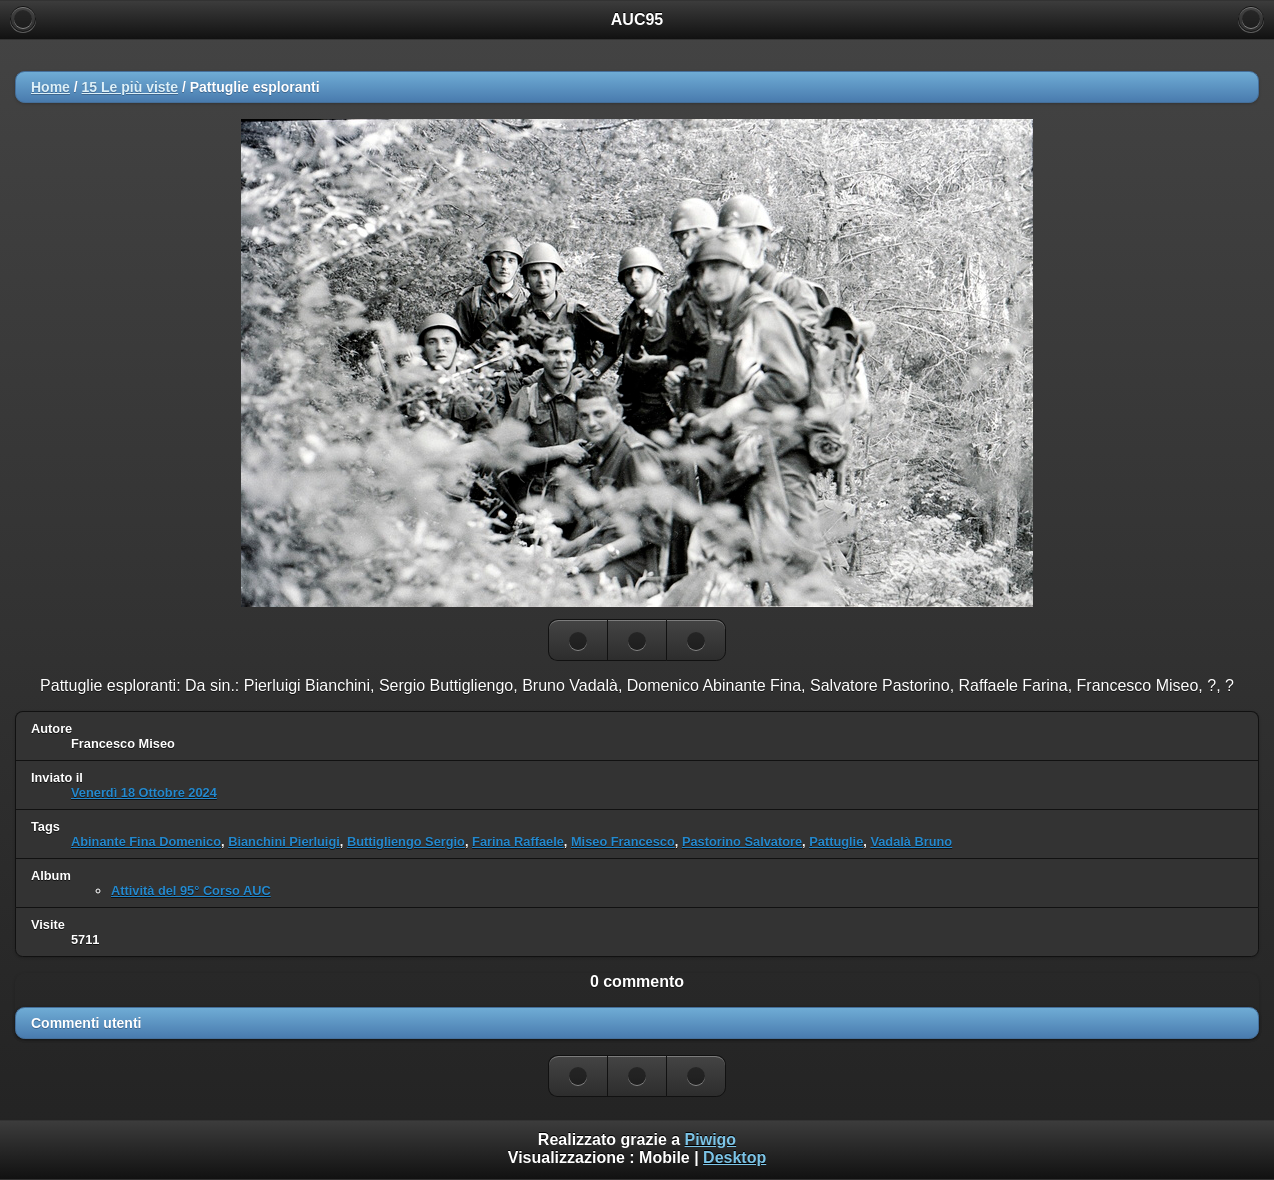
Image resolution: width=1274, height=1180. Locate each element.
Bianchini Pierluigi (284, 841)
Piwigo (711, 1139)
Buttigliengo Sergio (406, 841)
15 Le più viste (130, 87)
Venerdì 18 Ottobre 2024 (144, 792)
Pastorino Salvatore (742, 841)
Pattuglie (836, 841)
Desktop (734, 1157)
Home (50, 87)
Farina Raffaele (518, 841)
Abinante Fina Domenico (146, 841)
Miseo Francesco (623, 841)
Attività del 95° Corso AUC (191, 890)
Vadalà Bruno (911, 841)
